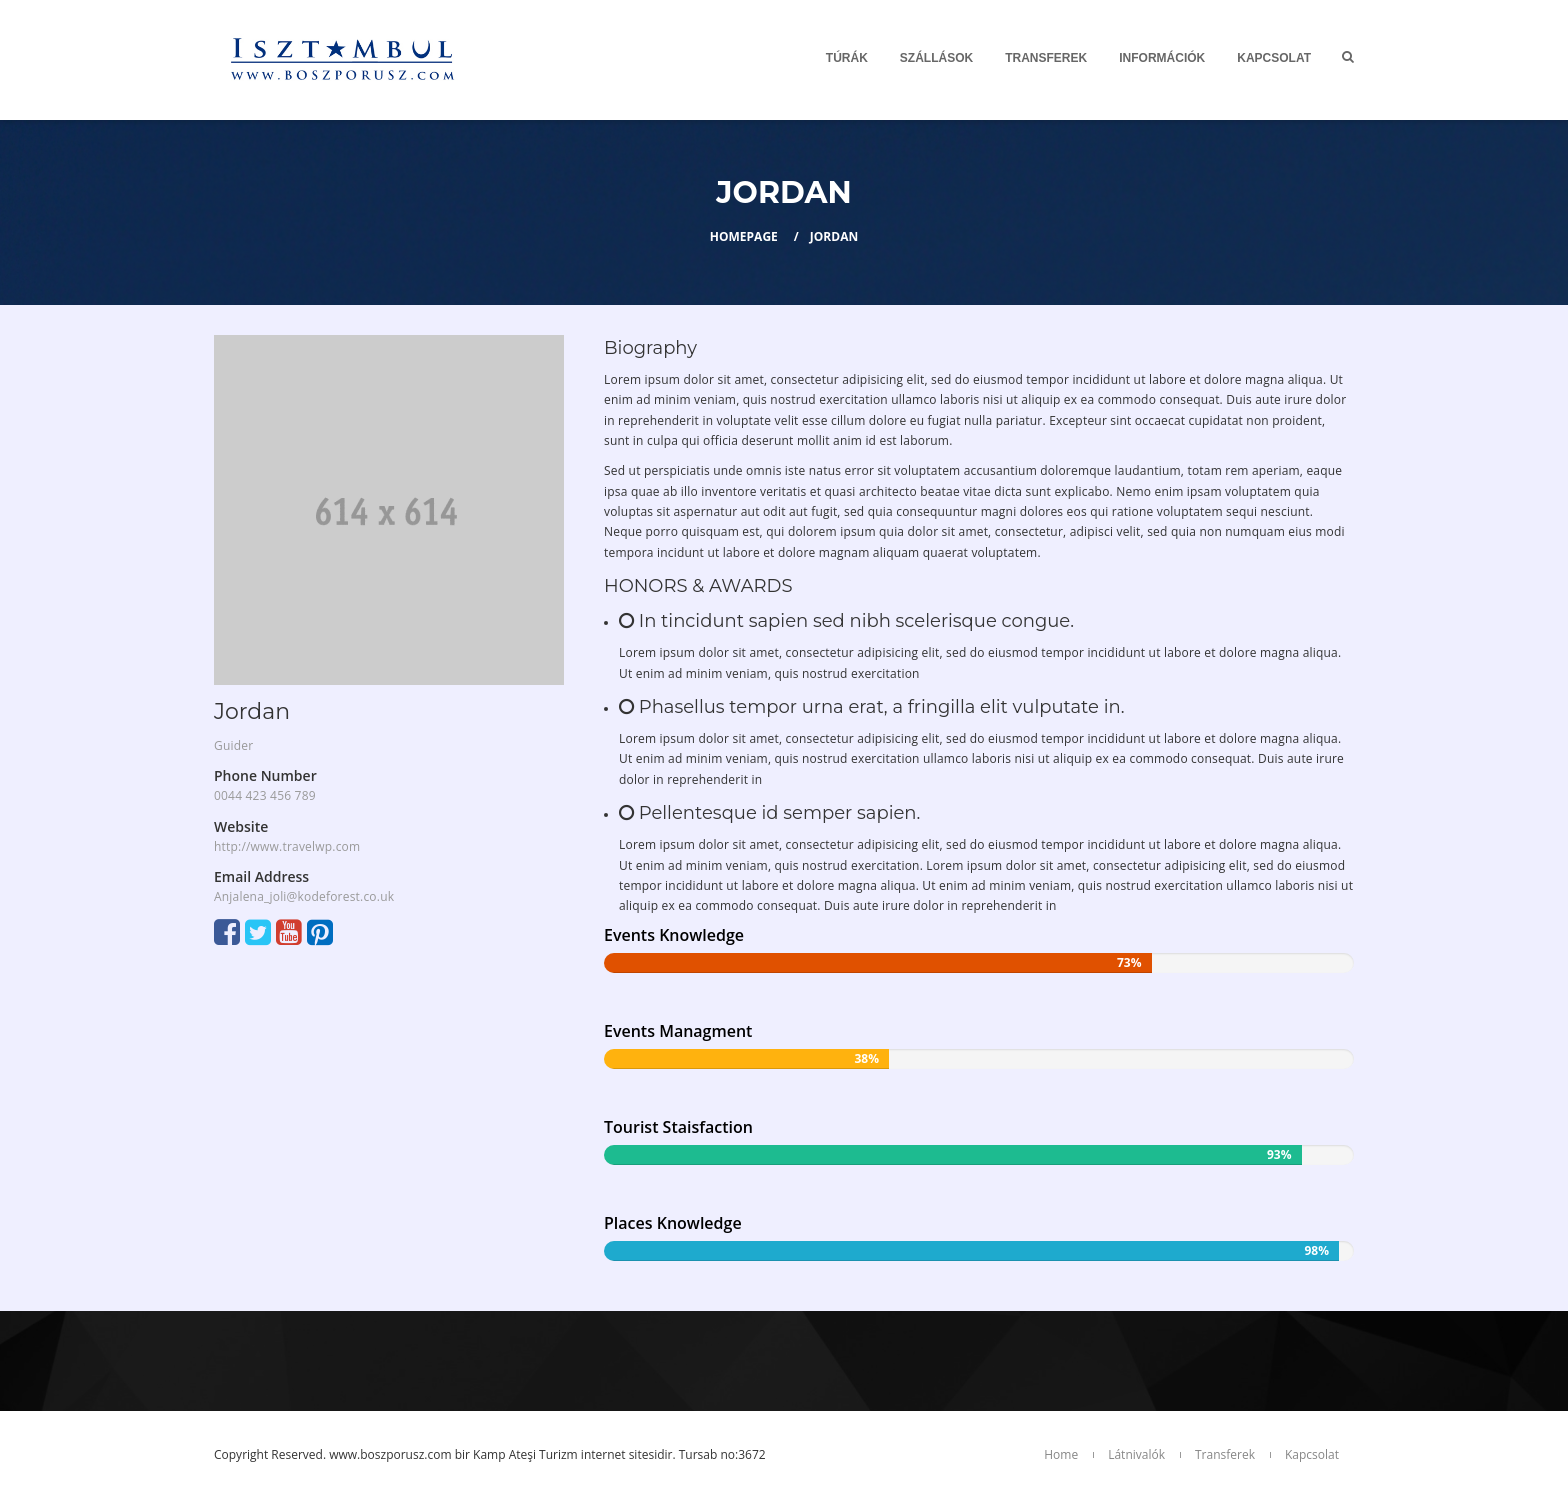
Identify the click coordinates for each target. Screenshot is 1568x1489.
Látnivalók (1136, 1454)
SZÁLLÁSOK (936, 58)
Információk (1162, 58)
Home (1061, 1454)
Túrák (847, 58)
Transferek (1046, 58)
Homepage (744, 236)
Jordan (834, 236)
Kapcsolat (1274, 58)
